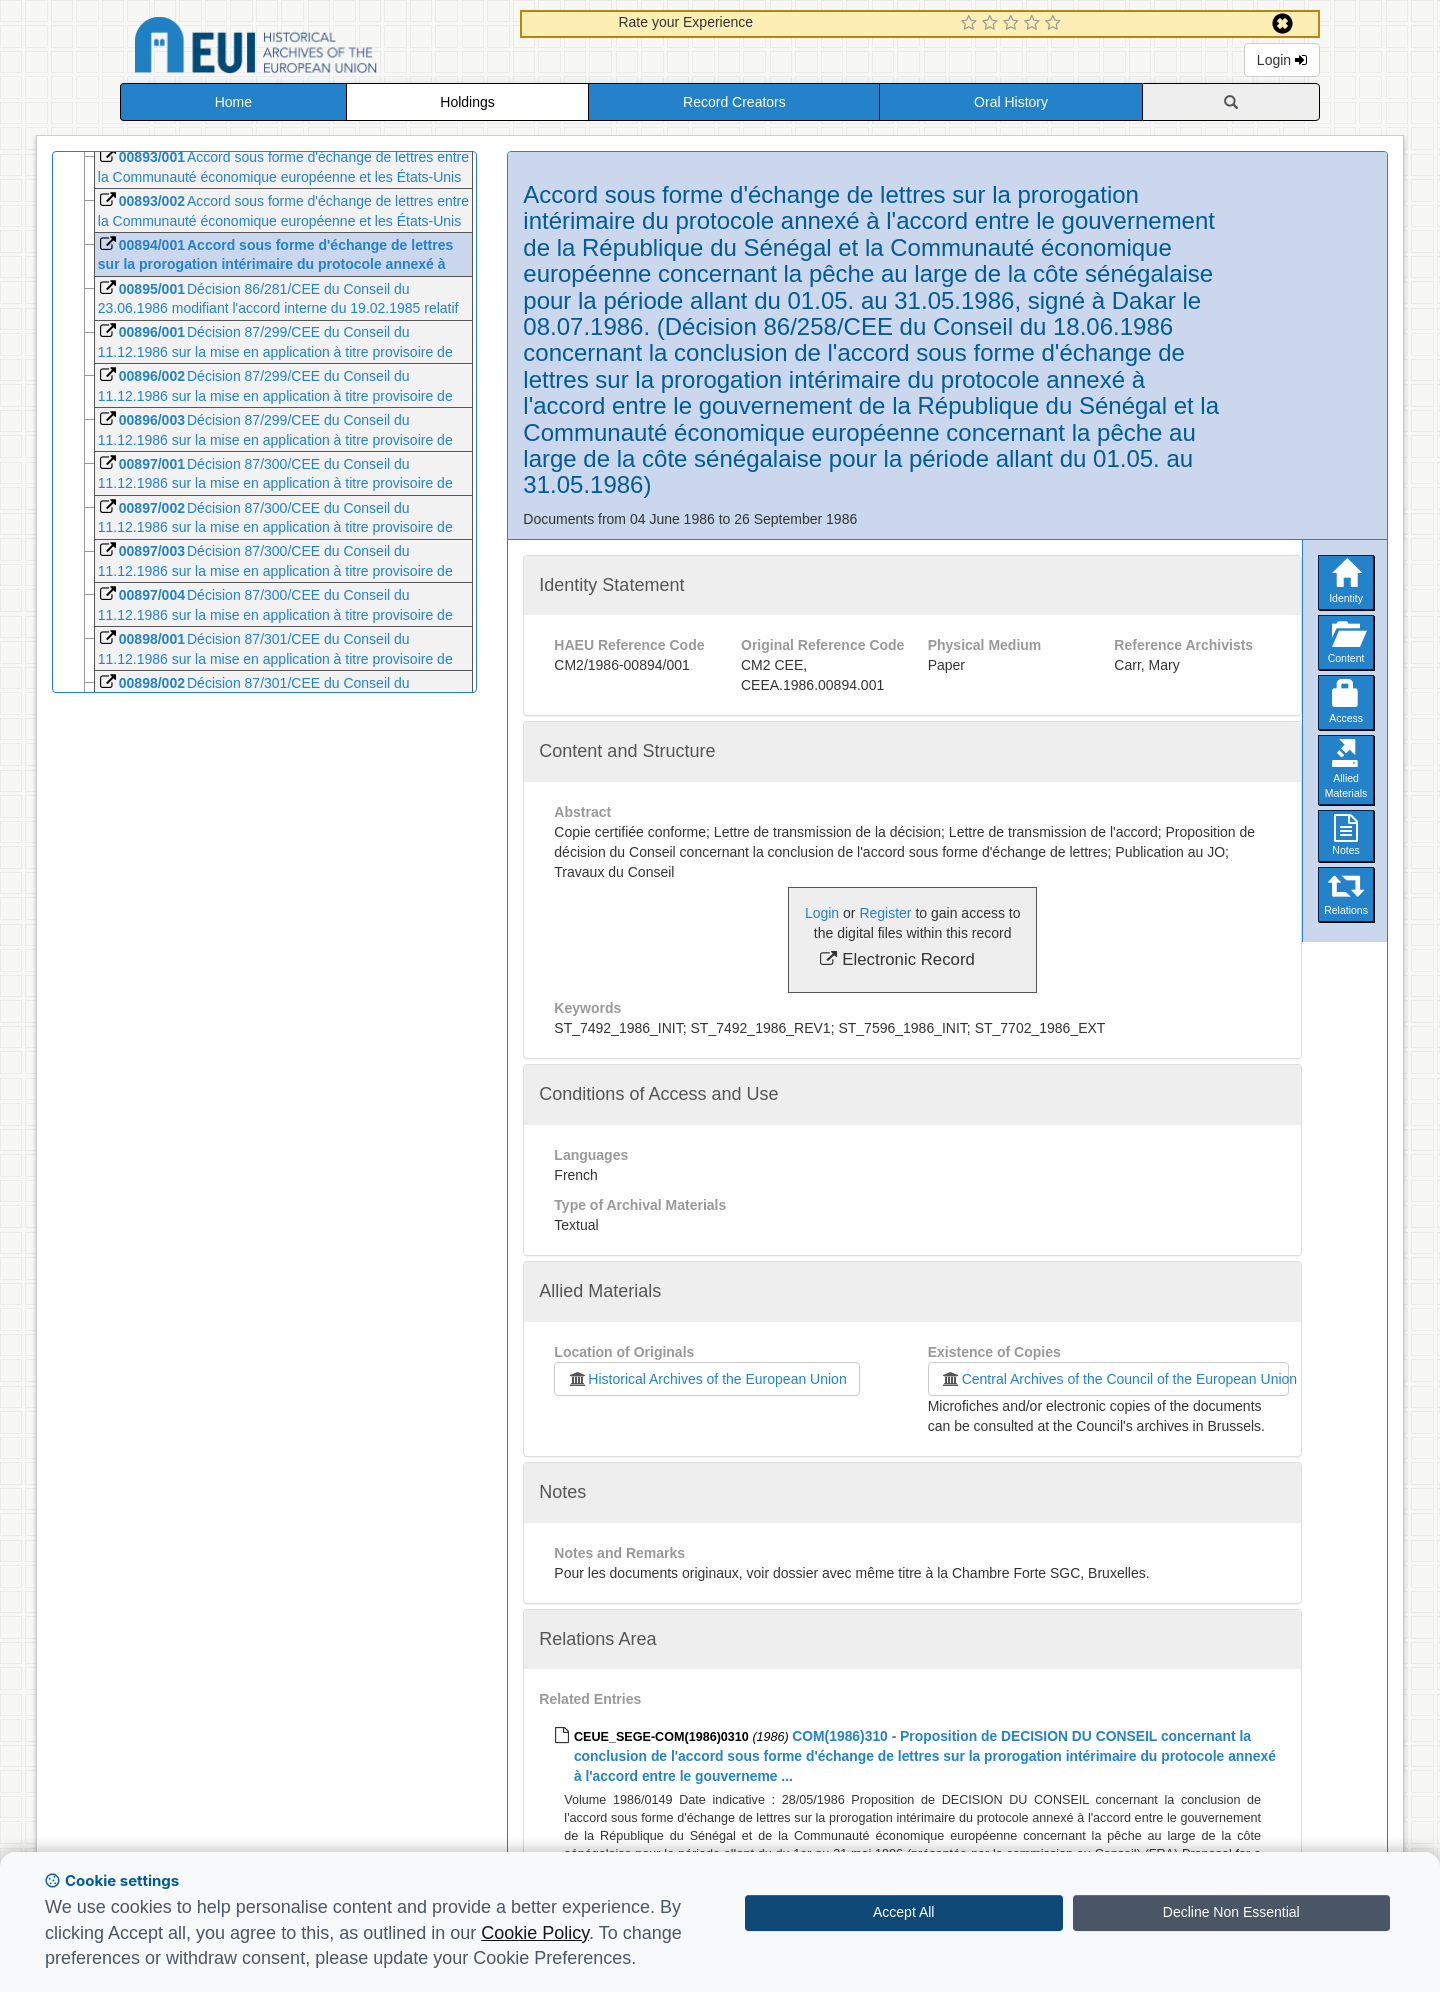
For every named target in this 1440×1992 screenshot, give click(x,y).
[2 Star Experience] (992, 24)
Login (1282, 60)
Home (233, 102)
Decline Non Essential (1231, 1912)
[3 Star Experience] (1013, 24)
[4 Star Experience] (1034, 24)
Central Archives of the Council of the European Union (1115, 1379)
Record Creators (734, 102)
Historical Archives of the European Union (706, 1379)
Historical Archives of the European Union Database (312, 48)
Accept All (903, 1912)
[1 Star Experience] (971, 24)
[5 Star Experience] (1055, 24)
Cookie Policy (535, 1933)
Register (885, 913)
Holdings (467, 102)
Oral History (1011, 102)
